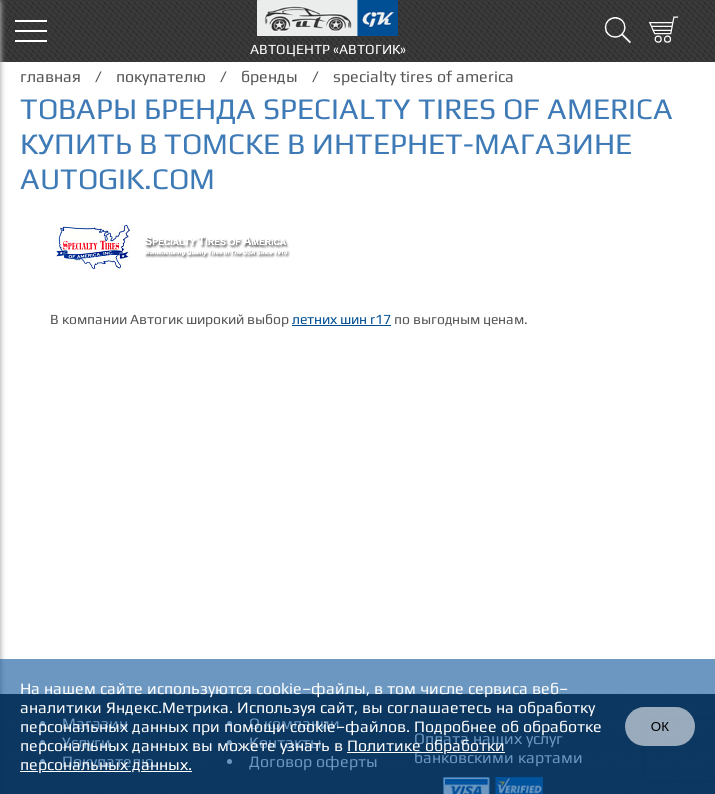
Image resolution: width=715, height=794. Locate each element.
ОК (660, 726)
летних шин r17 (341, 319)
